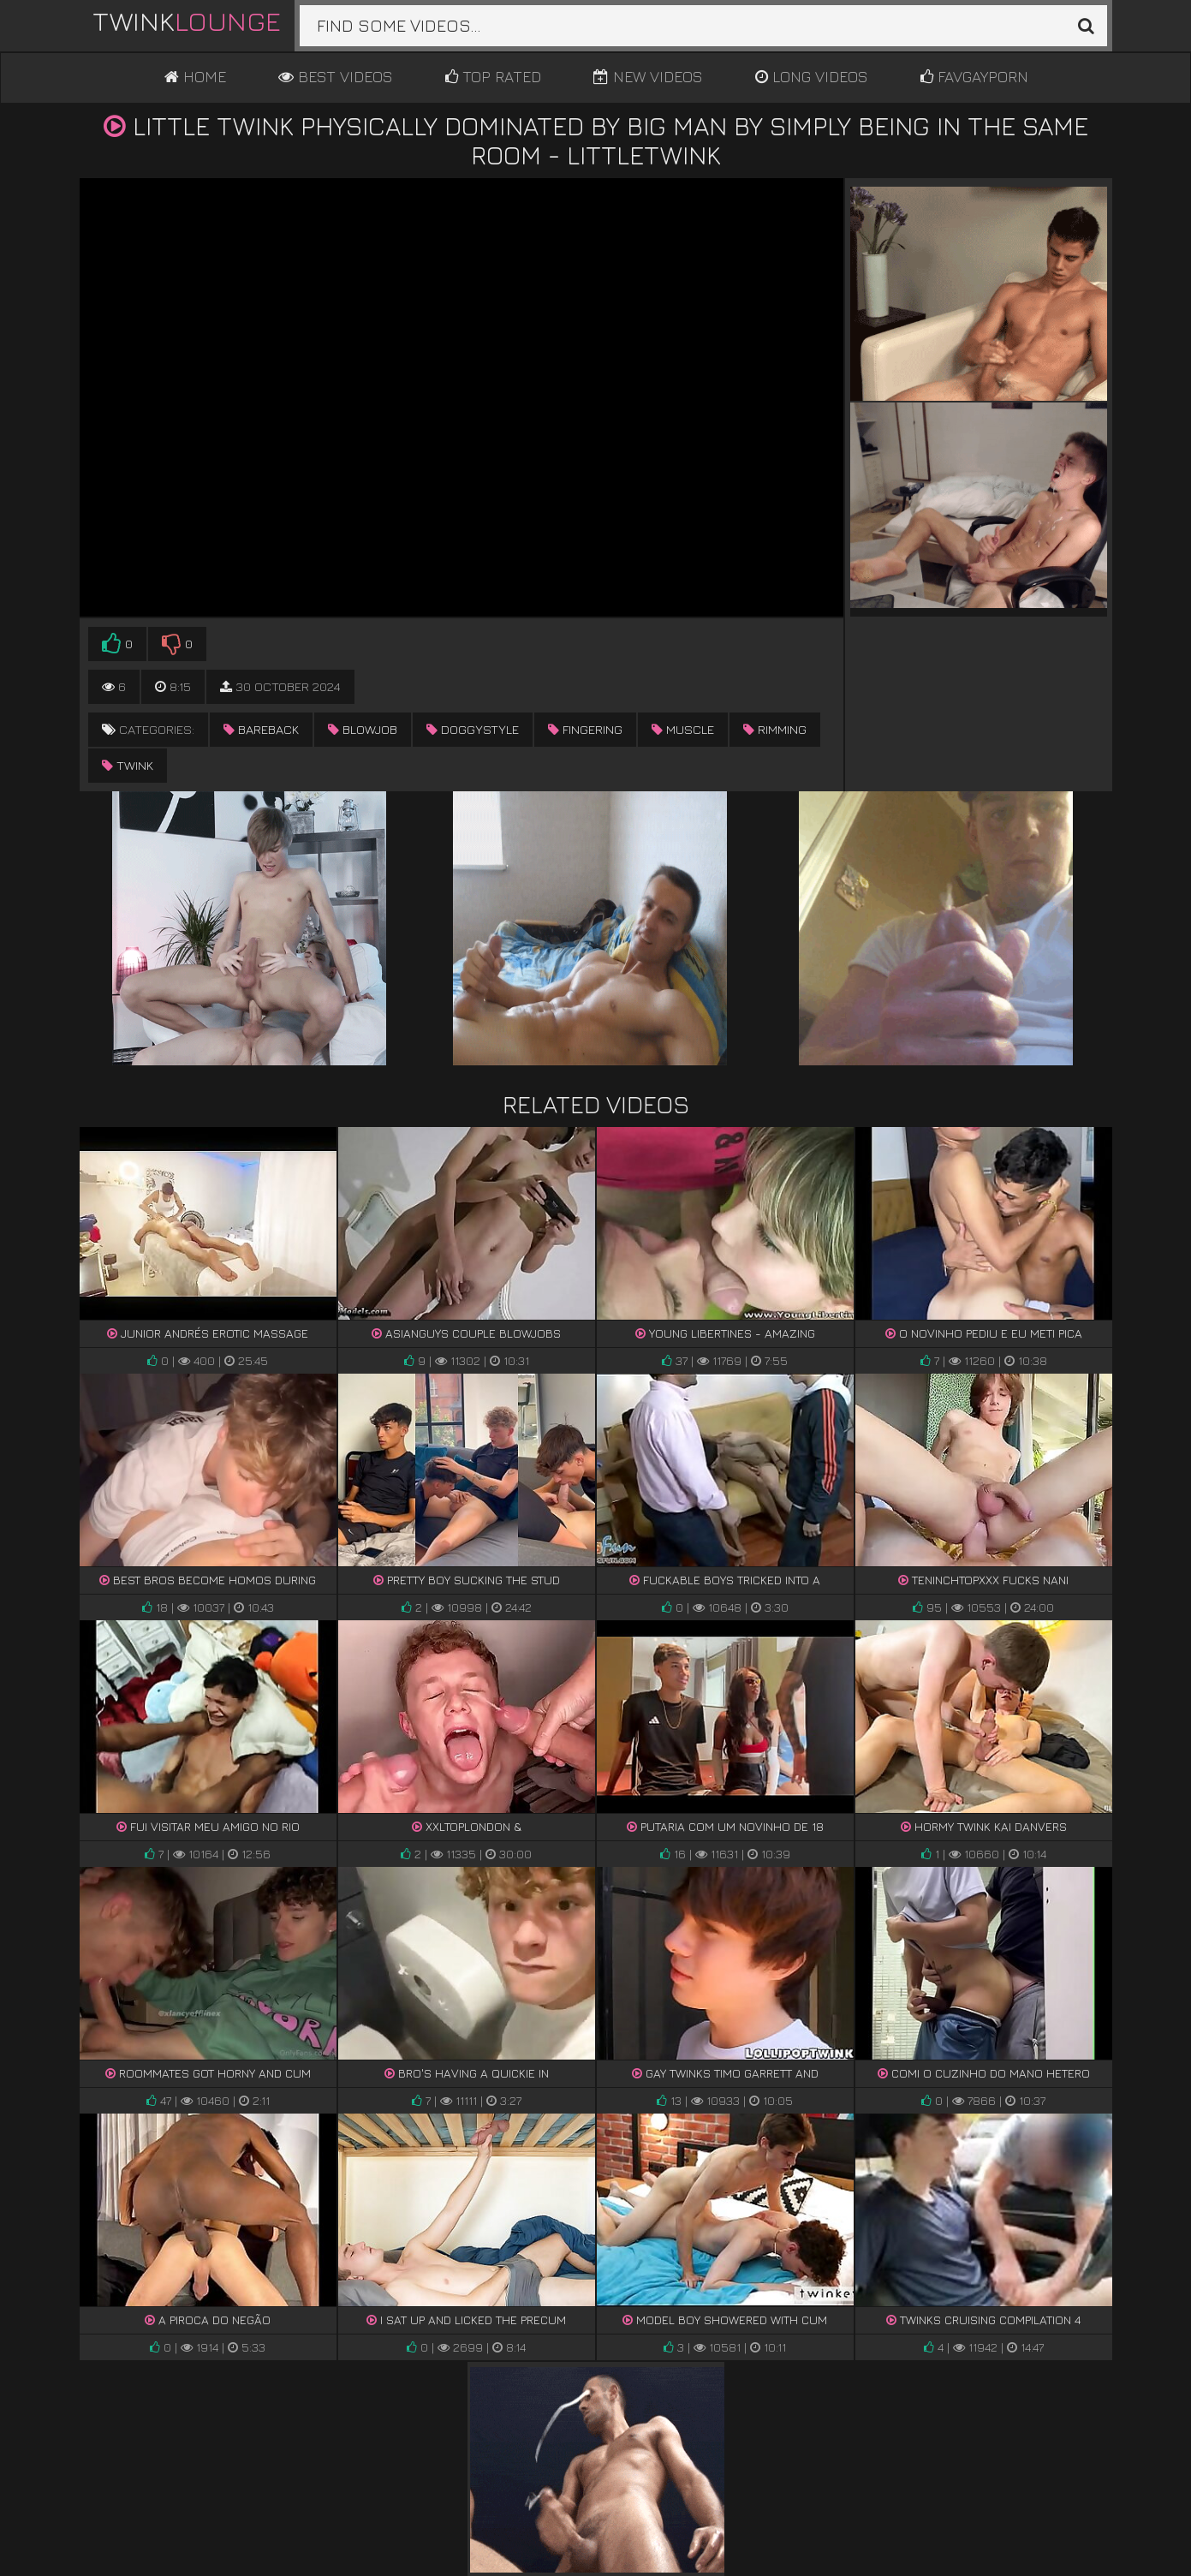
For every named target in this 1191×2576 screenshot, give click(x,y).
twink (127, 765)
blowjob (362, 729)
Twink (186, 20)
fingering (585, 729)
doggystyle (472, 729)
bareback (261, 729)
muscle (683, 729)
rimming (775, 729)
